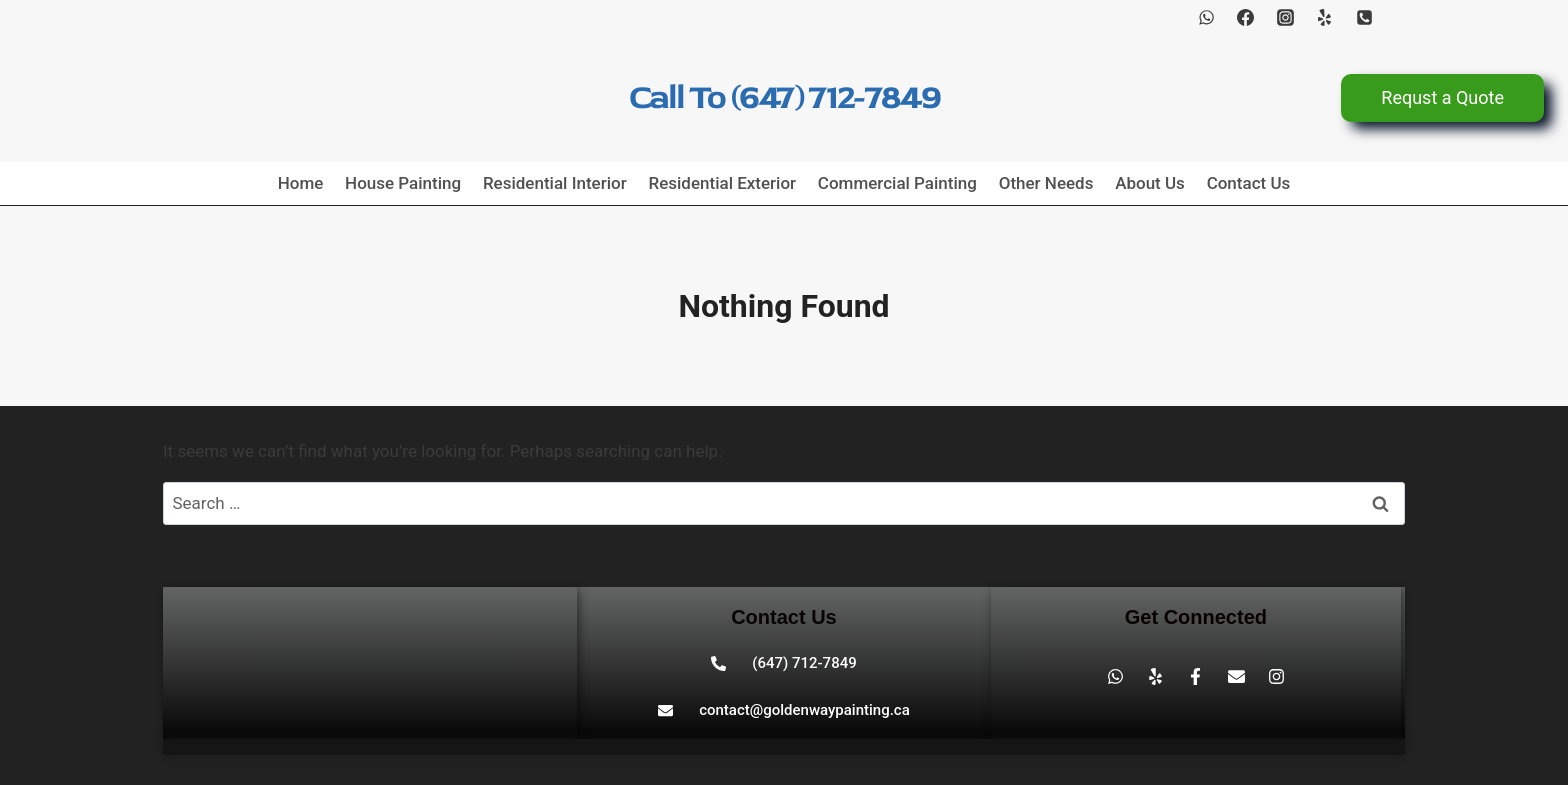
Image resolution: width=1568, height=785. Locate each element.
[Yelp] (1325, 17)
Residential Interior (555, 183)
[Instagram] (1285, 17)
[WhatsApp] (1206, 17)
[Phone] (1364, 17)
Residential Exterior (722, 183)
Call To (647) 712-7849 (784, 97)
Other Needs (1046, 183)
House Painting (403, 183)
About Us (1150, 183)
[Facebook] (1246, 17)
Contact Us (1249, 183)
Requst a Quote (1442, 97)
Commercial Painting (897, 183)
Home (301, 183)
